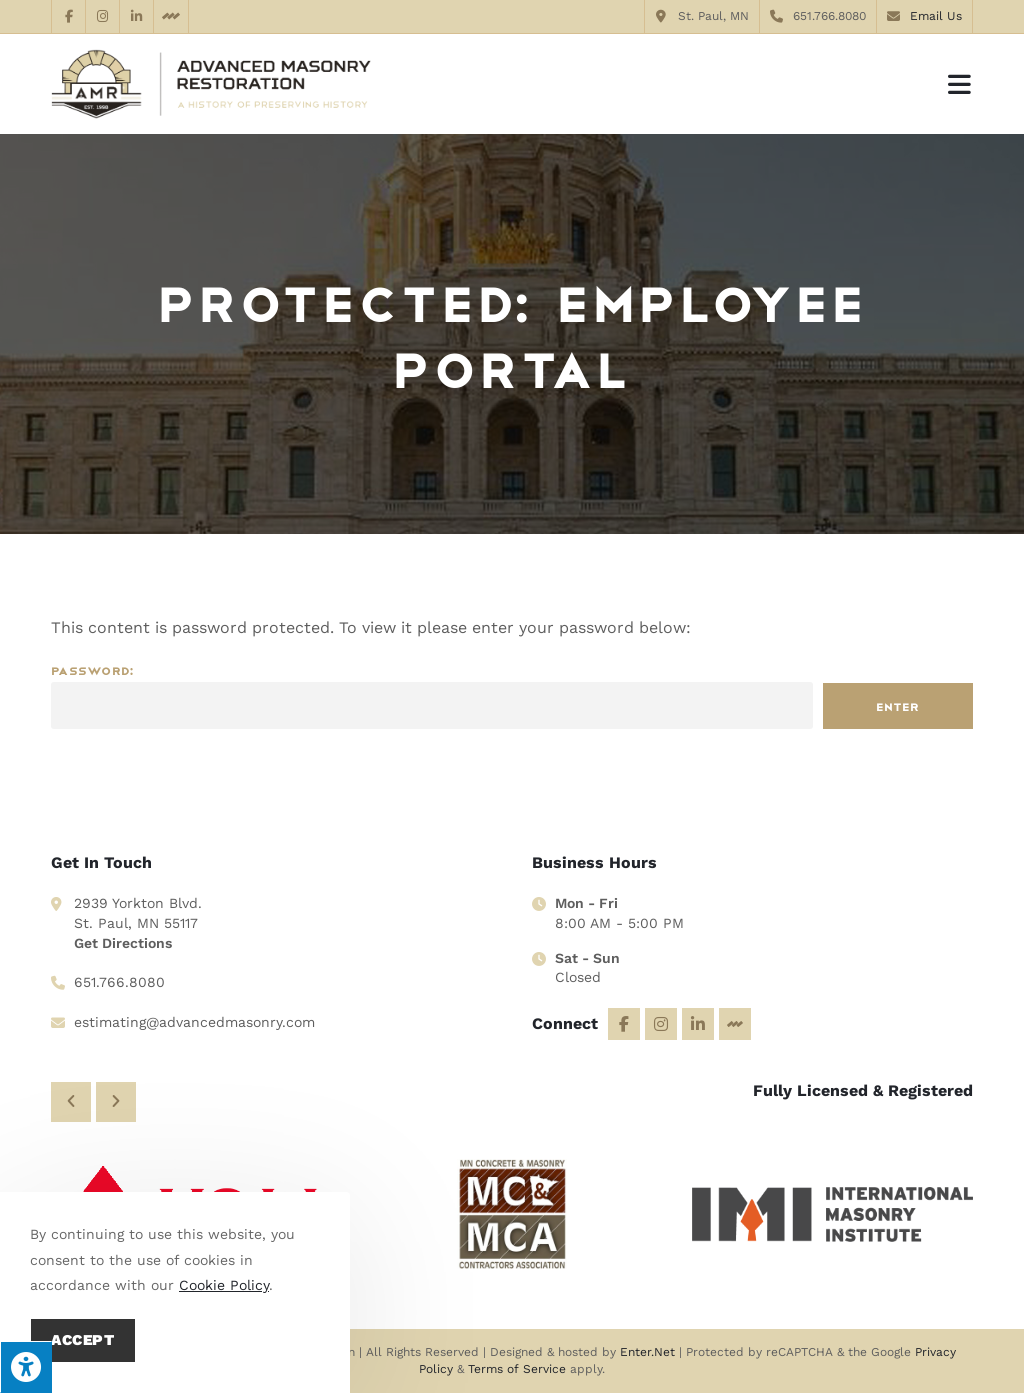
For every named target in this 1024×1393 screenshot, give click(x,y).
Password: (432, 697)
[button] (71, 1099)
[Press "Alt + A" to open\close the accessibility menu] (26, 1367)
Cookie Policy (224, 1285)
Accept (83, 1340)
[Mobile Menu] (960, 84)
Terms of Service (517, 1369)
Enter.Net (647, 1352)
